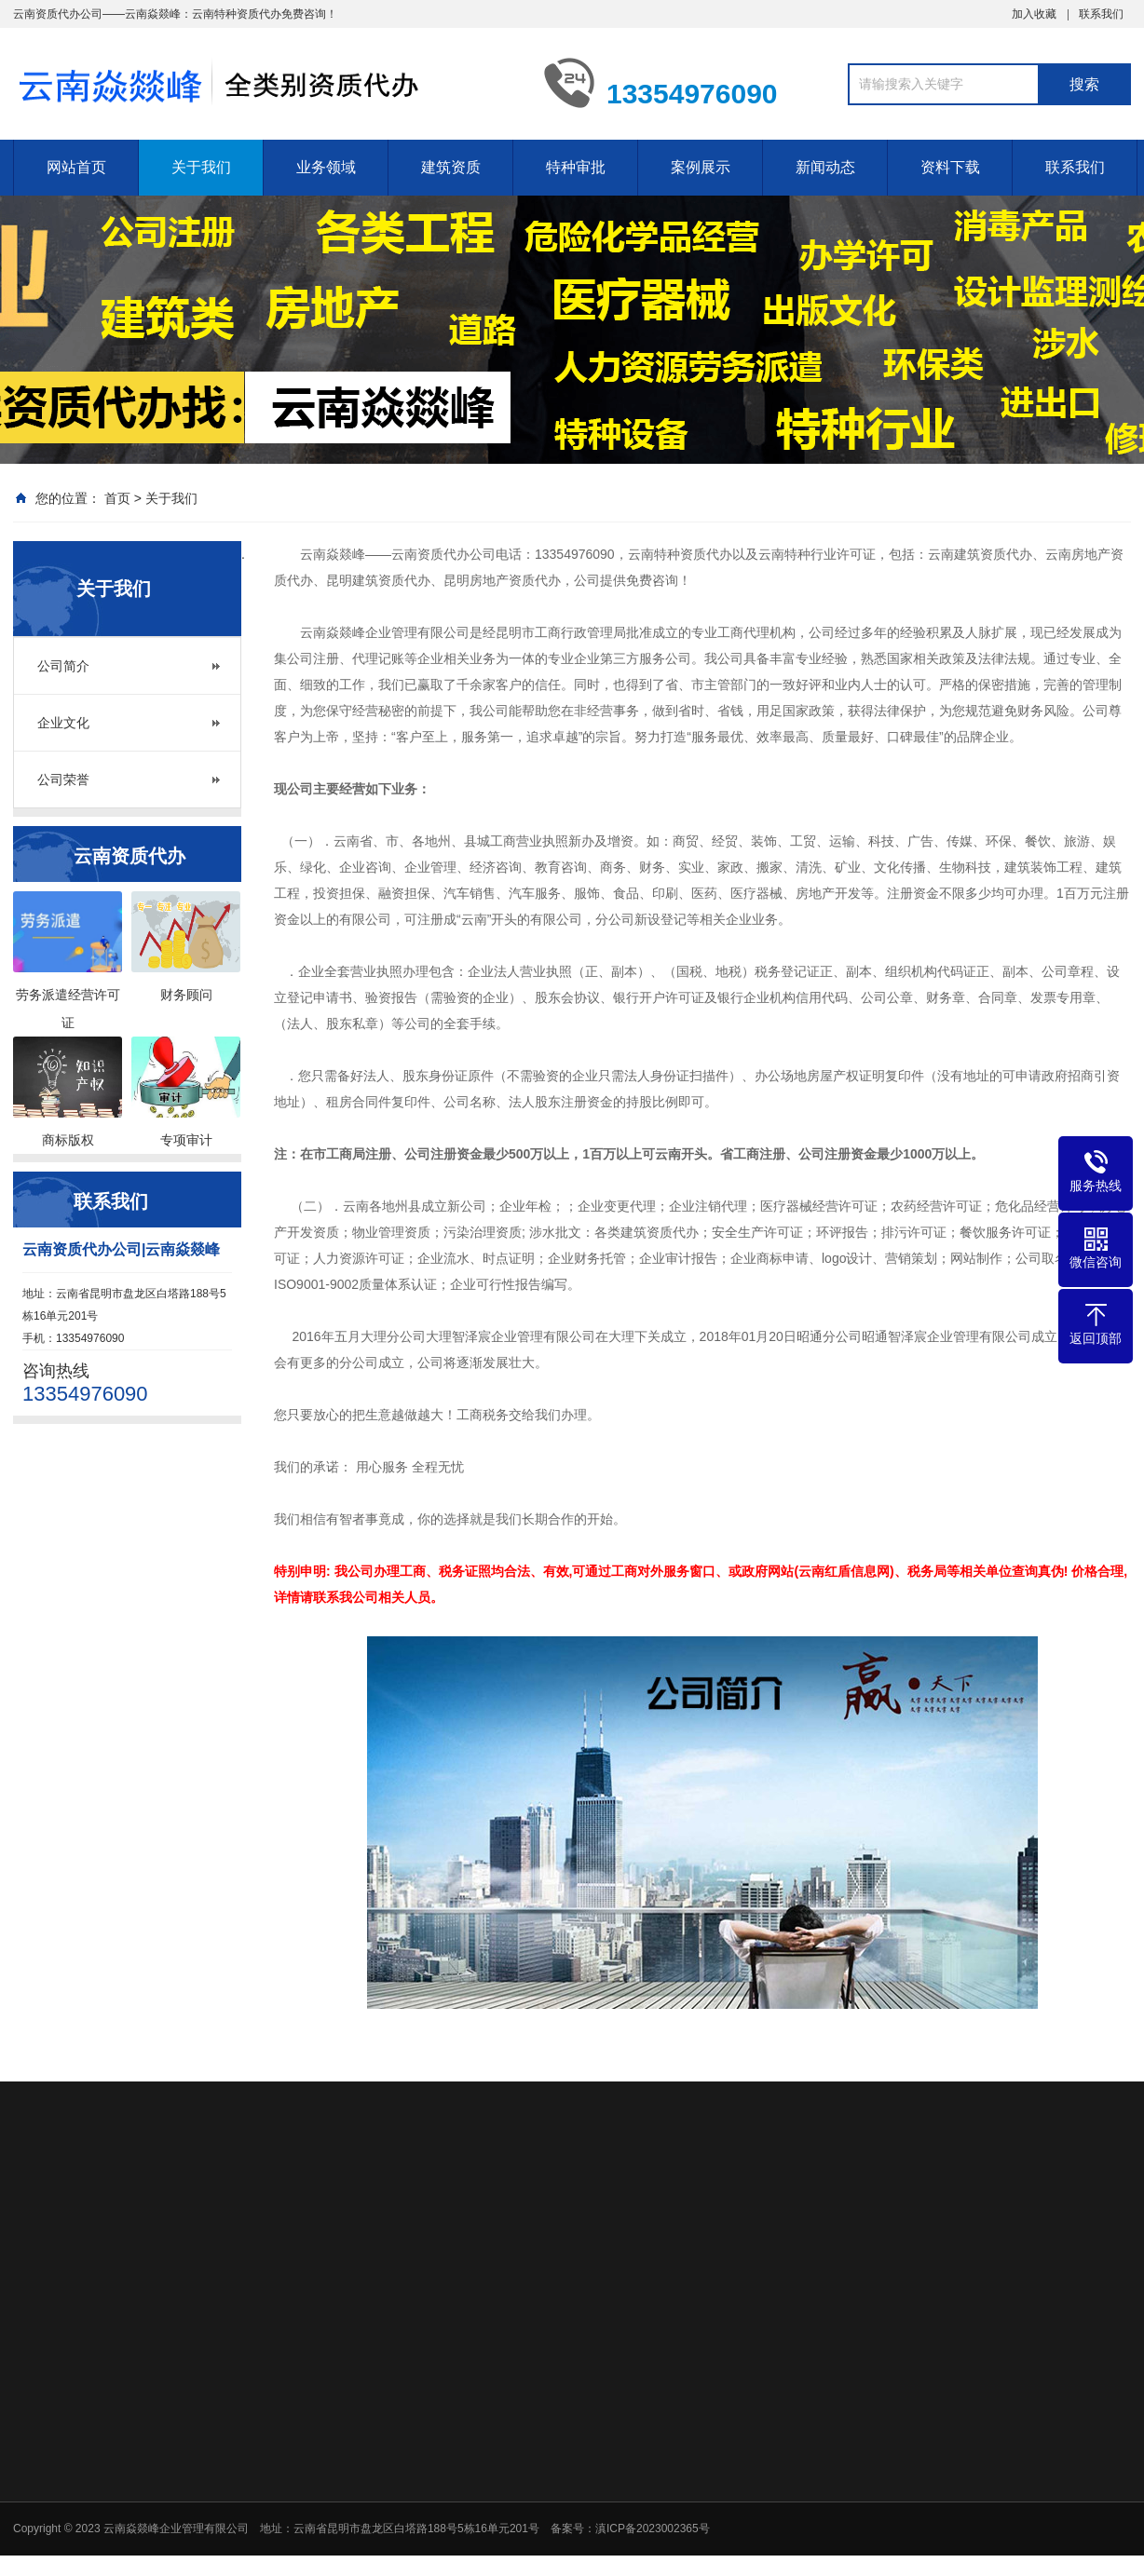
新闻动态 (825, 167)
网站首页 (76, 167)
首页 (117, 498)
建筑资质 (451, 167)
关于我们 (201, 167)
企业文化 (63, 722)
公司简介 (63, 665)
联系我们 (1101, 13)
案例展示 (700, 167)
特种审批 (576, 167)
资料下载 (950, 167)
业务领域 (326, 167)
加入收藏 (1034, 13)
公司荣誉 (63, 779)
